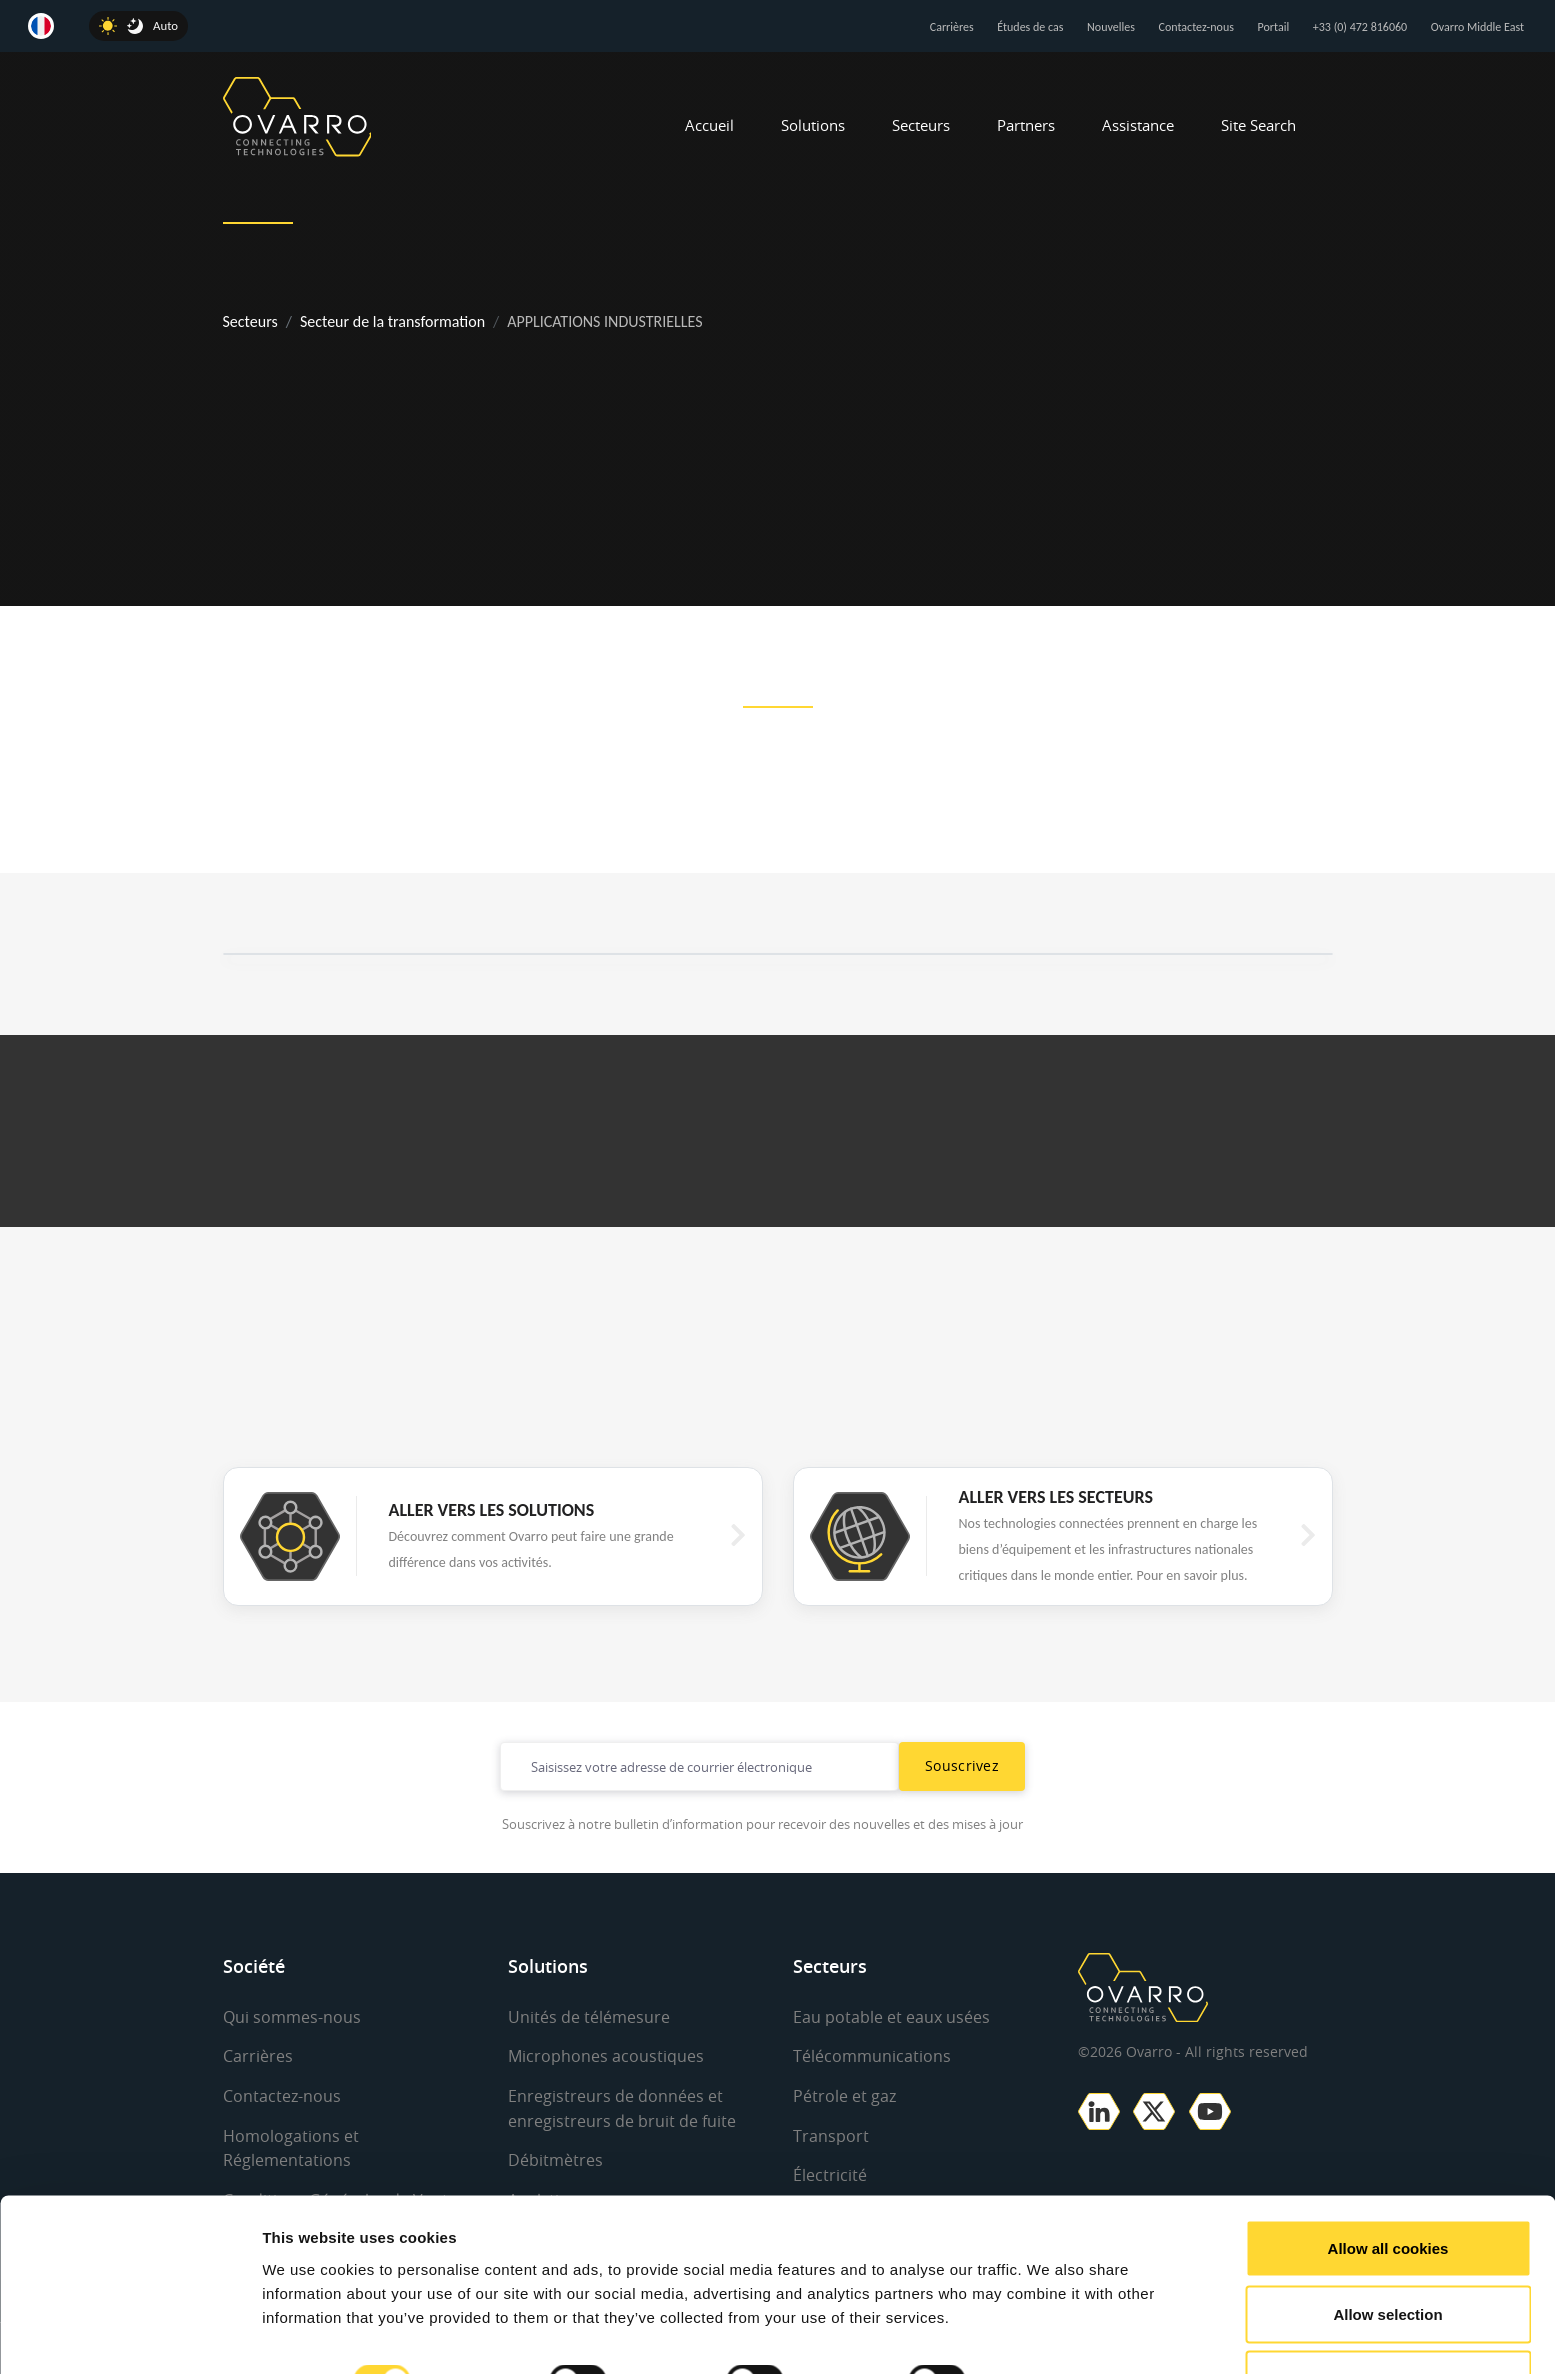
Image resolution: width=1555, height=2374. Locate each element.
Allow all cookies (1388, 2189)
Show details (1049, 2322)
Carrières (952, 27)
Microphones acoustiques (606, 2056)
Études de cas (1030, 27)
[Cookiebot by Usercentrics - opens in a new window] (129, 2335)
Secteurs (921, 125)
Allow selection (1387, 2255)
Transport (831, 2134)
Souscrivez (962, 1765)
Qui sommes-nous (292, 2017)
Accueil (709, 125)
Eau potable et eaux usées (891, 2017)
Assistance (1138, 125)
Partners (1026, 125)
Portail (1274, 27)
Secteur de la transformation (392, 321)
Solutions (813, 125)
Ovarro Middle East (1477, 27)
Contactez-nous (1196, 27)
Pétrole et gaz (844, 2095)
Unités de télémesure (589, 2017)
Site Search (1258, 125)
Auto (165, 25)
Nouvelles (1111, 27)
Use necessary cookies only (1388, 2320)
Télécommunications (872, 2056)
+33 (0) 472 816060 (1360, 27)
